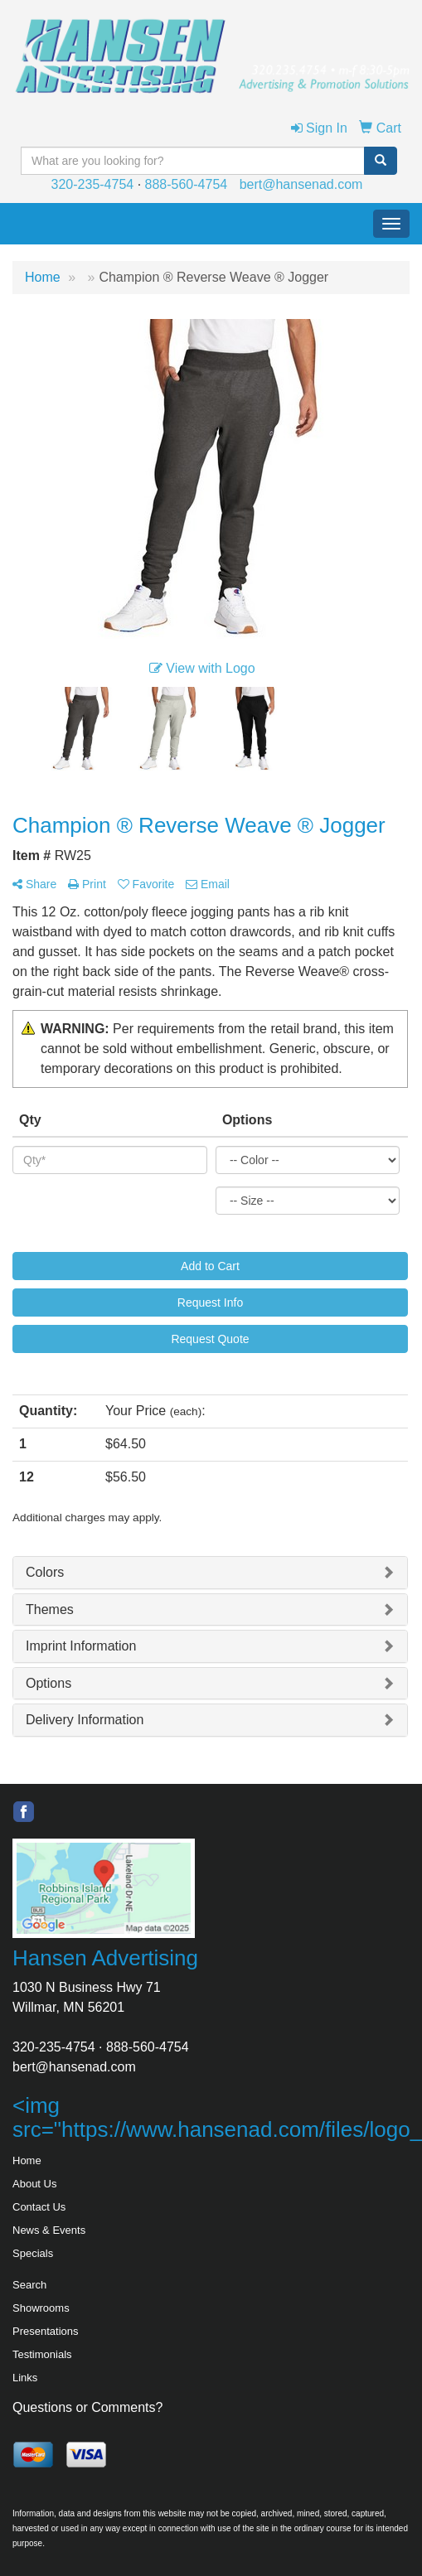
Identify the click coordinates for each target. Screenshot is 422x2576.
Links (24, 2377)
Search (29, 2285)
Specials (32, 2253)
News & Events (48, 2230)
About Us (34, 2183)
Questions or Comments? (87, 2407)
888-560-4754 (186, 184)
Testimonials (42, 2354)
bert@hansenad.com (301, 184)
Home (26, 2160)
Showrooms (41, 2308)
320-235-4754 (92, 184)
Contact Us (38, 2207)
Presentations (45, 2331)
